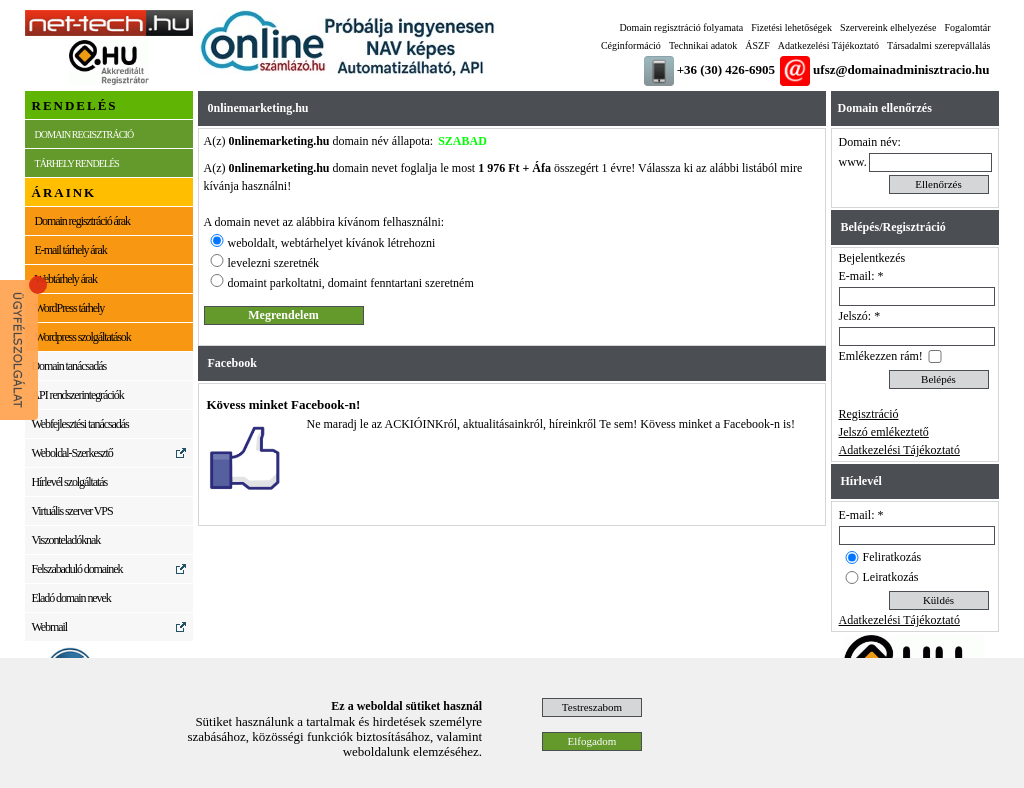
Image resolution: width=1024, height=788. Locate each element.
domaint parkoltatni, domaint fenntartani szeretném (351, 283)
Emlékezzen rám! (881, 356)
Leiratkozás (891, 577)
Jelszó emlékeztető (884, 432)
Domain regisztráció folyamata (681, 27)
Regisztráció (869, 414)
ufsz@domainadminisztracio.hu (901, 69)
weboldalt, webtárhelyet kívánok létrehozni (332, 243)
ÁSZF (757, 45)
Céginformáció (631, 45)
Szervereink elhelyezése (888, 27)
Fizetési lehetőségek (791, 27)
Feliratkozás (892, 557)
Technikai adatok (703, 45)
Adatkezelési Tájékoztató (828, 45)
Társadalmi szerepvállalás (939, 45)
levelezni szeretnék (274, 263)
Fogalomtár (967, 27)
